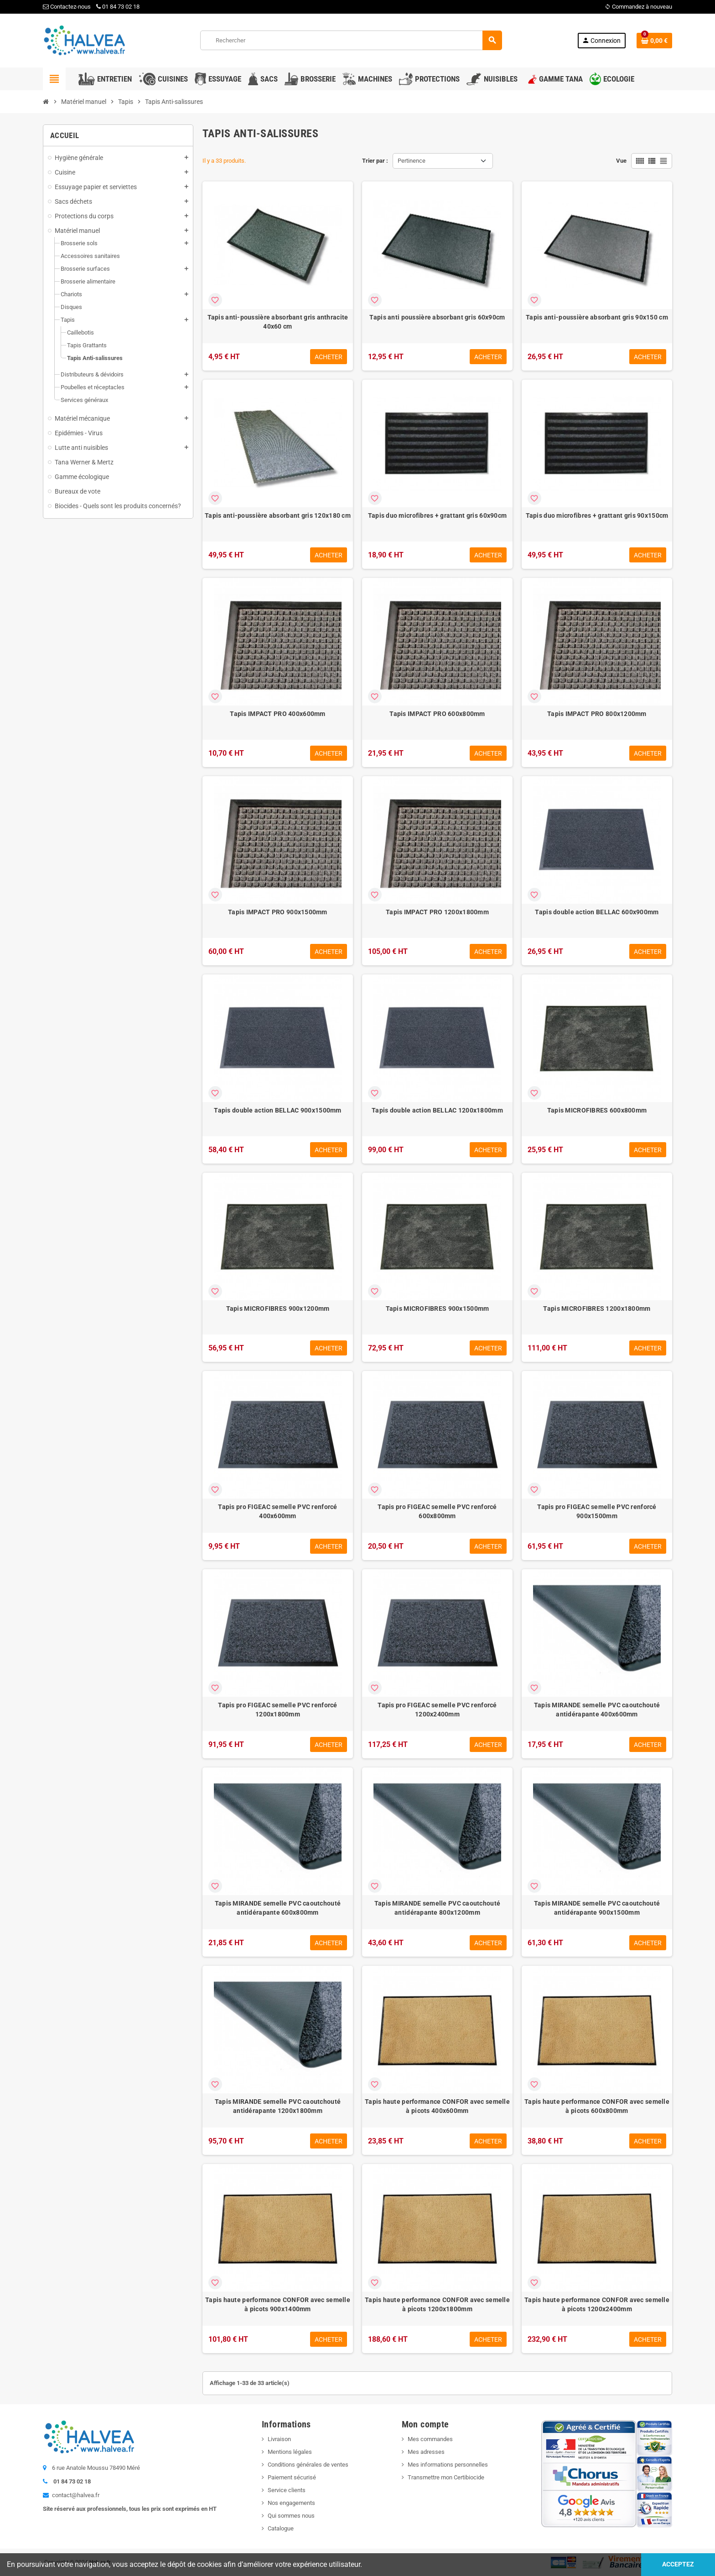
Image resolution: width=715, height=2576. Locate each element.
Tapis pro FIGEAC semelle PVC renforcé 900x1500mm (596, 1511)
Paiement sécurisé (292, 2477)
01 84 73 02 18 (118, 6)
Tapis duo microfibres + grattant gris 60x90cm (437, 515)
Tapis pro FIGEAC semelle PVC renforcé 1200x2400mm (437, 1709)
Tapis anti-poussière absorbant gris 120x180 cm (278, 515)
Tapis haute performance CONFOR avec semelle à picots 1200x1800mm (437, 2304)
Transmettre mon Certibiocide (446, 2477)
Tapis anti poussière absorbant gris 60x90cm (437, 317)
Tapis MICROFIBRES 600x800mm (597, 1110)
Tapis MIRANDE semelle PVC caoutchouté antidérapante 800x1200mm (437, 1908)
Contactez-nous (67, 6)
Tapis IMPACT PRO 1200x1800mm (437, 912)
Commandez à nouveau (638, 6)
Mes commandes (430, 2439)
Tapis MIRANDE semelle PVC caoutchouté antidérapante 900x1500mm (597, 1908)
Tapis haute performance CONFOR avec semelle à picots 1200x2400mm (596, 2304)
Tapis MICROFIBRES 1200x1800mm (596, 1308)
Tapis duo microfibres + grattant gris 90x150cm (597, 515)
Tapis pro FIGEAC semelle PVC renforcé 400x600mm (277, 1511)
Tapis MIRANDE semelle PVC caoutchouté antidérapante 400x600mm (597, 1709)
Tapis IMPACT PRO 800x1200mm (597, 713)
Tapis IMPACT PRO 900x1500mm (277, 912)
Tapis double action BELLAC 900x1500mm (277, 1110)
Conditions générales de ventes (308, 2464)
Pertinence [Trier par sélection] (411, 160)
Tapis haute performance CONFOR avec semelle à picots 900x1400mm (277, 2304)
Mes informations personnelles (448, 2464)
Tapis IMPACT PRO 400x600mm (277, 713)
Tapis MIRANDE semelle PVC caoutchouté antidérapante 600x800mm (278, 1908)
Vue (621, 160)
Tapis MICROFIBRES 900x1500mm (437, 1308)
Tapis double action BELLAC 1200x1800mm (437, 1110)
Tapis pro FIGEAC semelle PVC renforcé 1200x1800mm (277, 1709)
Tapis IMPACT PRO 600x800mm (437, 713)
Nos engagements (291, 2502)
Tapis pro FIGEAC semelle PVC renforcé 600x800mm (437, 1511)
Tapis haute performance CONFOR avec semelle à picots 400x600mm (437, 2106)
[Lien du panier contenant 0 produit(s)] (654, 40)
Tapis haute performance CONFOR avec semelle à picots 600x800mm (596, 2106)
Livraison (279, 2439)
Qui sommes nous (291, 2515)
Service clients (287, 2490)
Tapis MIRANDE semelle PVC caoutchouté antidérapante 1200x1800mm (278, 2106)
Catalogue (281, 2528)
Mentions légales (290, 2451)
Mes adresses (426, 2451)
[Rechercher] (351, 40)
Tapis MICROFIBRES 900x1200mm (278, 1308)
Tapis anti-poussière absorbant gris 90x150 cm (597, 317)
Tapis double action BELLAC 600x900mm (596, 912)
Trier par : (375, 160)
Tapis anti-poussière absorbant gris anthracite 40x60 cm (277, 322)
